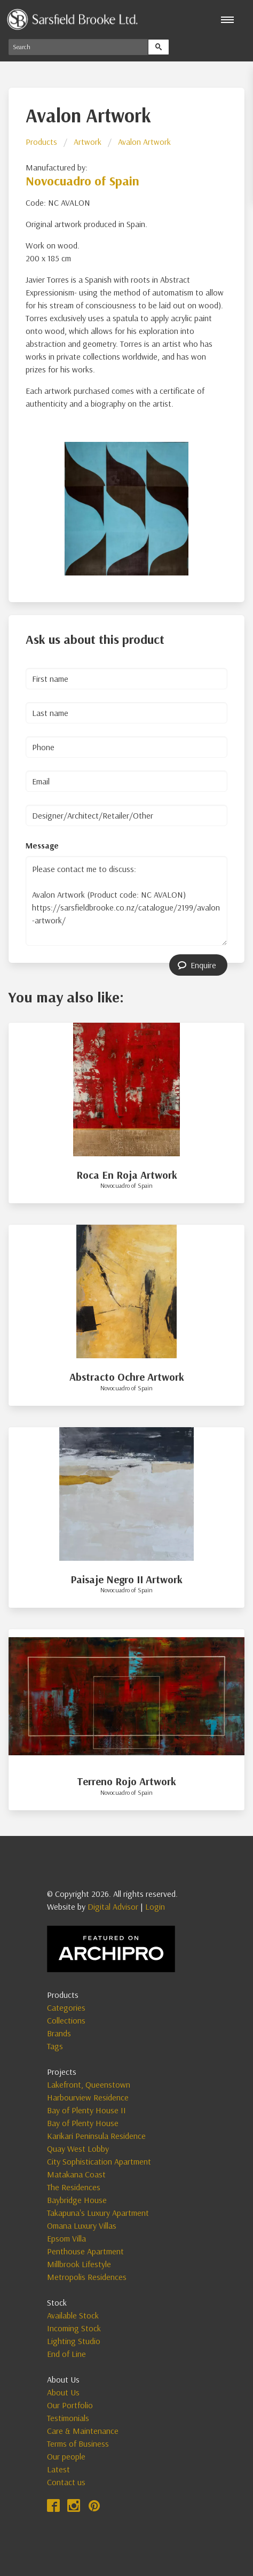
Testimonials (68, 2417)
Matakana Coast (76, 2174)
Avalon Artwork (144, 141)
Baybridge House (77, 2199)
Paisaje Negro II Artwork (126, 1579)
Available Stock (73, 2315)
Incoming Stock (74, 2328)
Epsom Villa (66, 2238)
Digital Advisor (113, 1906)
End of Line (66, 2353)
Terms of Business (78, 2443)
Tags (55, 2046)
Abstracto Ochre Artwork (126, 1376)
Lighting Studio (73, 2341)
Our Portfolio (70, 2405)
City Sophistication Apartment (99, 2161)
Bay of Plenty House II (86, 2110)
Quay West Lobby (78, 2148)
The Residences (73, 2187)
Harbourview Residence (88, 2097)
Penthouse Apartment (85, 2251)
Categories (66, 2007)
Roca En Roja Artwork (126, 1174)
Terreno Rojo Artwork (126, 1781)
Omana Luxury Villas (81, 2225)
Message (42, 845)
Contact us (66, 2482)
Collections (66, 2020)
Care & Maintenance (82, 2430)
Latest (58, 2469)
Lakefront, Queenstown (88, 2084)
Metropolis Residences (87, 2276)
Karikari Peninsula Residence (96, 2135)
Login (155, 1906)
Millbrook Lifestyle (79, 2264)
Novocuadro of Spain (82, 181)
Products (41, 141)
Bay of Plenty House (82, 2123)
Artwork (87, 141)
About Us (63, 2392)
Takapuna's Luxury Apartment (98, 2212)
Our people (66, 2456)
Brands (59, 2033)
